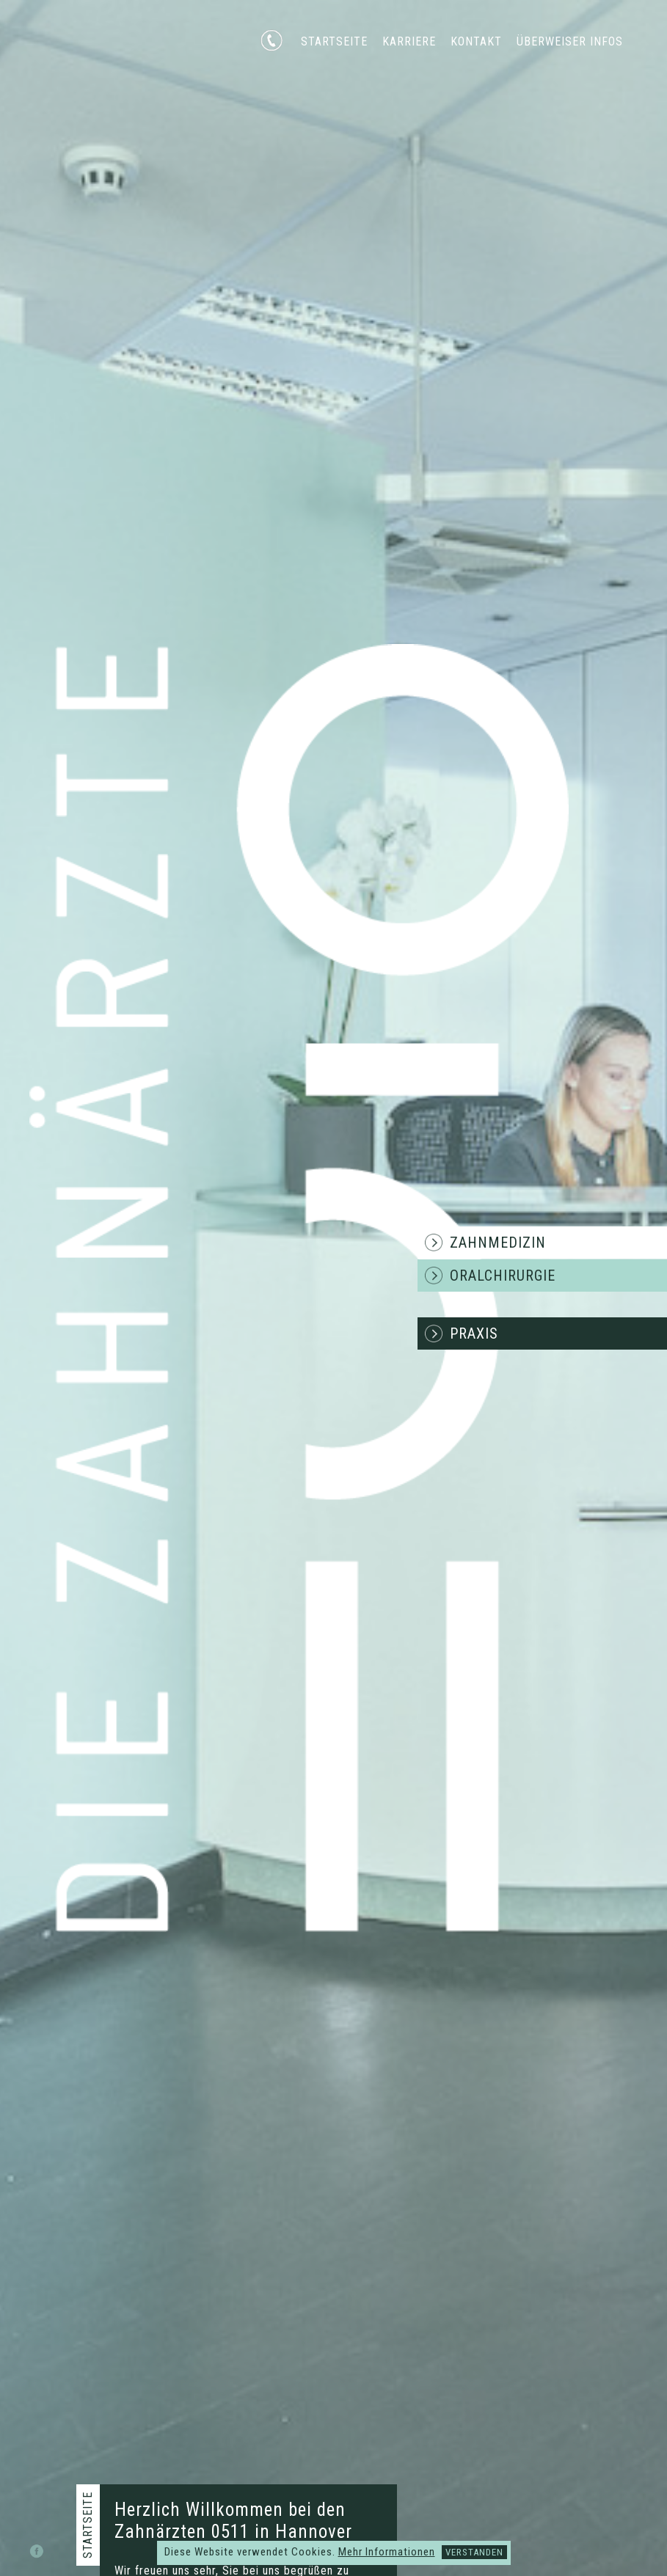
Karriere (409, 41)
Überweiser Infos (570, 41)
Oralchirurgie (502, 1275)
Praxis (474, 1333)
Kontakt (476, 41)
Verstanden (474, 2552)
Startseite (334, 41)
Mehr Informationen (386, 2551)
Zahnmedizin (498, 1242)
